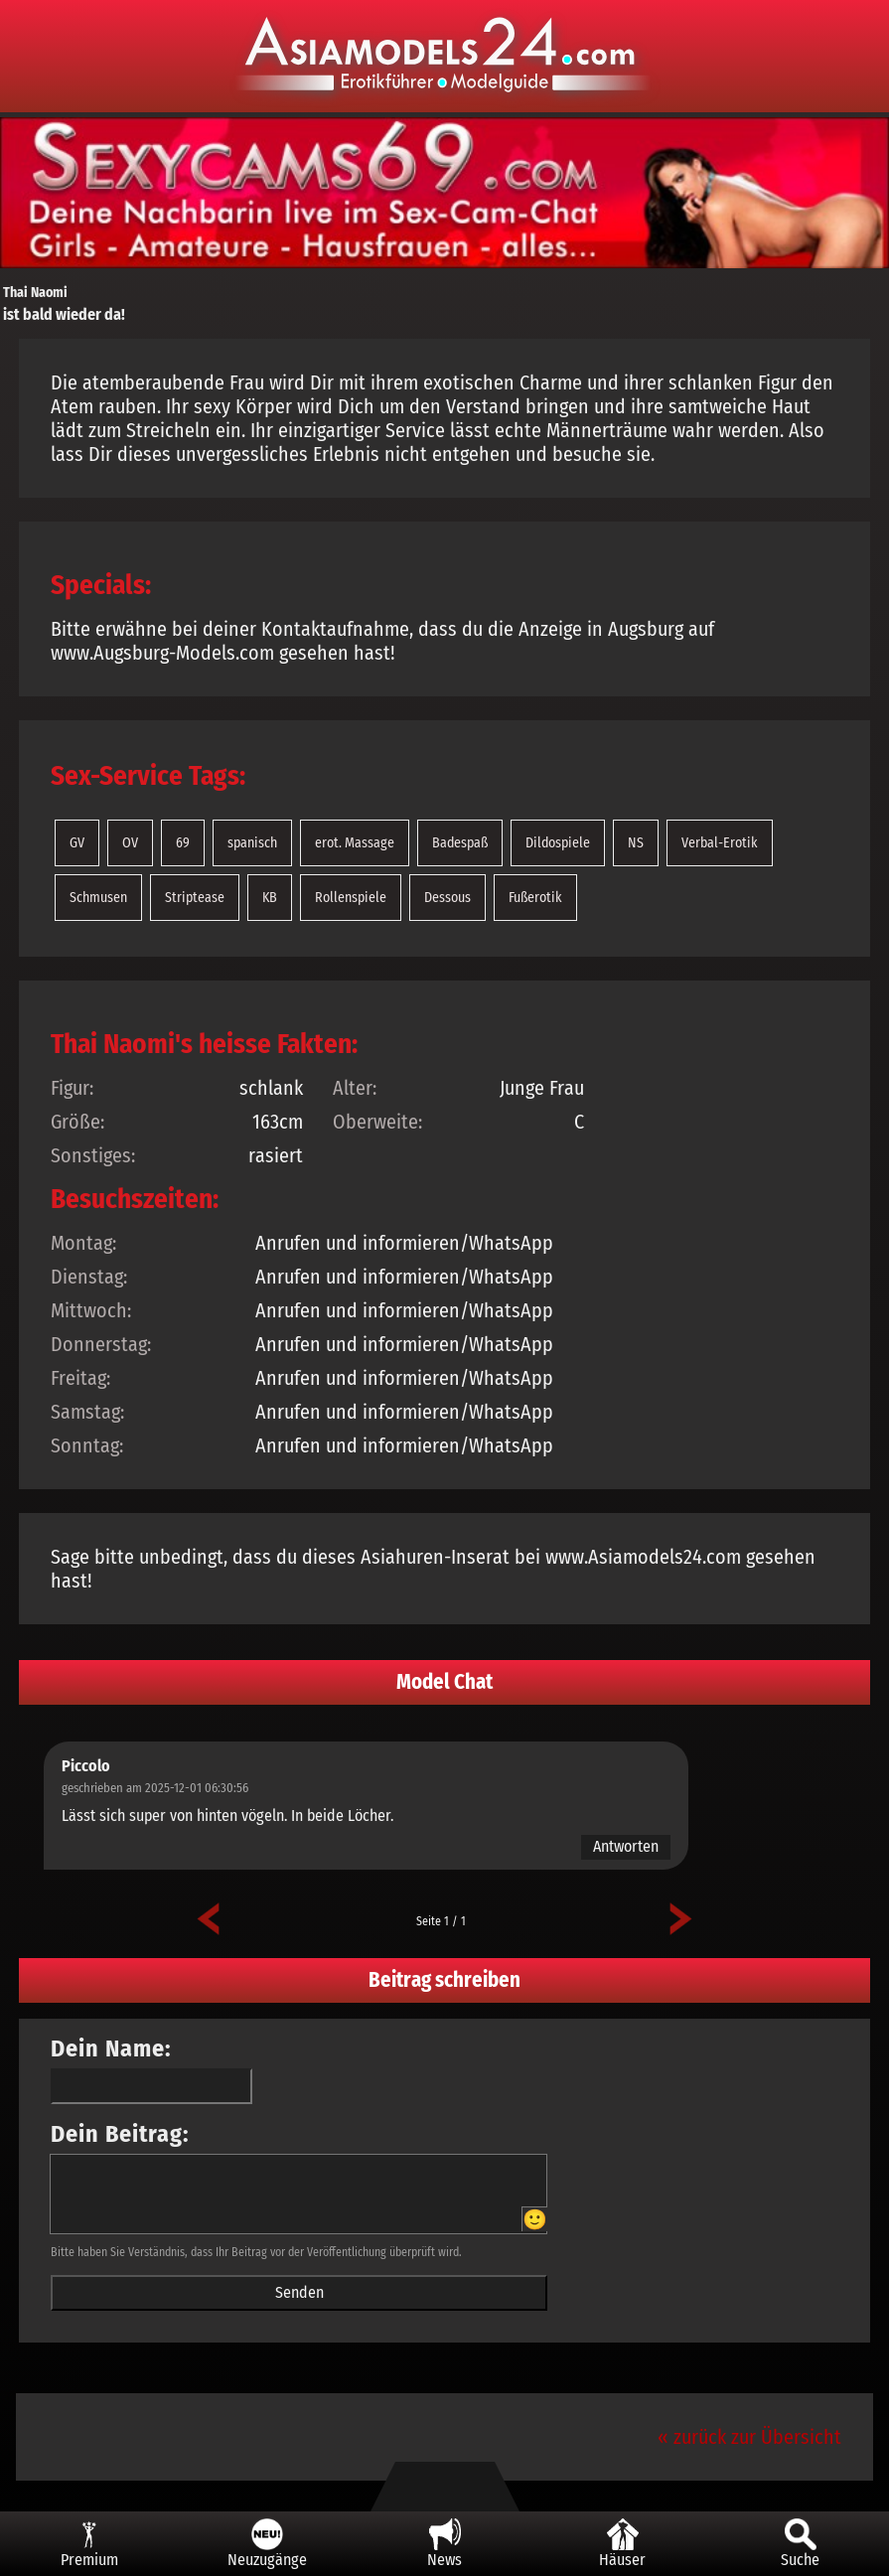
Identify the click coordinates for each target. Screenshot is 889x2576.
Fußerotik (535, 897)
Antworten (626, 1846)
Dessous (447, 897)
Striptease (194, 897)
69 (183, 842)
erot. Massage (354, 842)
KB (269, 897)
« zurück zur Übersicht (749, 2437)
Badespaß (460, 842)
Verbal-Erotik (719, 842)
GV (77, 842)
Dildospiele (557, 842)
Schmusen (98, 897)
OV (130, 842)
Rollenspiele (350, 897)
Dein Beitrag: (120, 2134)
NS (636, 842)
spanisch (252, 842)
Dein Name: (111, 2048)
